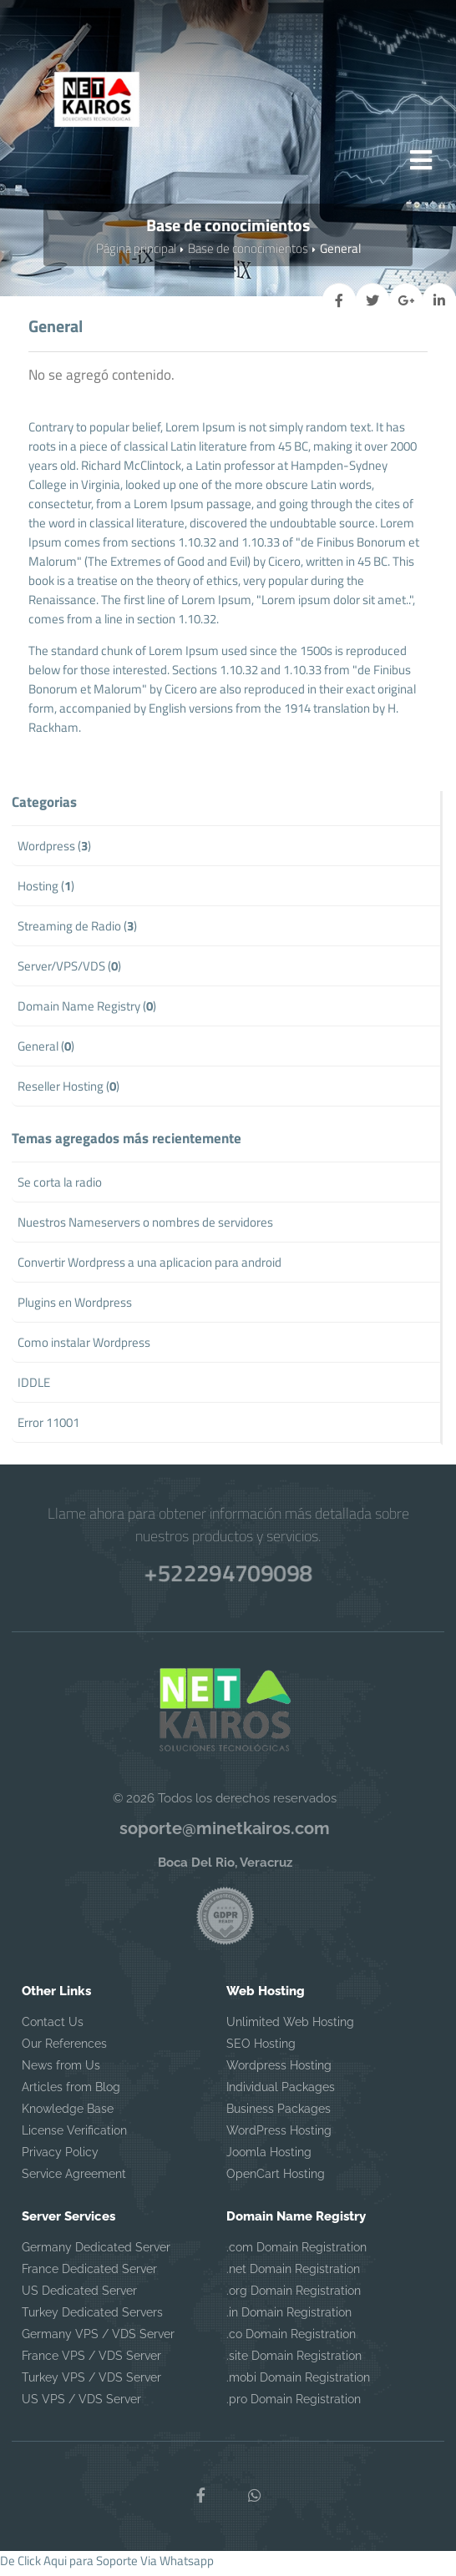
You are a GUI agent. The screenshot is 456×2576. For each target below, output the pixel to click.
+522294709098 (228, 1575)
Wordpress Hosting (279, 2070)
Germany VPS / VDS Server (98, 2339)
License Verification (74, 2135)
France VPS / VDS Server (91, 2360)
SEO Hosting (261, 2048)
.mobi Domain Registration (298, 2382)
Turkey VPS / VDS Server (91, 2382)
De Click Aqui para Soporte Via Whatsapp (107, 2566)
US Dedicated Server (79, 2295)
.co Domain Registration (291, 2339)
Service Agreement (74, 2178)
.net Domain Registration (293, 2274)
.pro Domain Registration (293, 2404)
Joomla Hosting (269, 2157)
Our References (64, 2048)
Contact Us (53, 2027)
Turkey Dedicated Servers (92, 2317)
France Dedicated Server (89, 2274)
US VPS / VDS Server (81, 2404)
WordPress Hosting (279, 2135)
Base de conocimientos (248, 253)
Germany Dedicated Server (96, 2252)
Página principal (136, 253)
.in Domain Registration (289, 2317)
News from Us (61, 2070)
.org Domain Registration (293, 2295)
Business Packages (278, 2113)
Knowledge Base (68, 2113)
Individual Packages (280, 2092)
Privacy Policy (60, 2157)
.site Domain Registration (294, 2360)
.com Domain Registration (296, 2252)
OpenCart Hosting (275, 2178)
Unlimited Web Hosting (290, 2027)
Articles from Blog (71, 2092)
